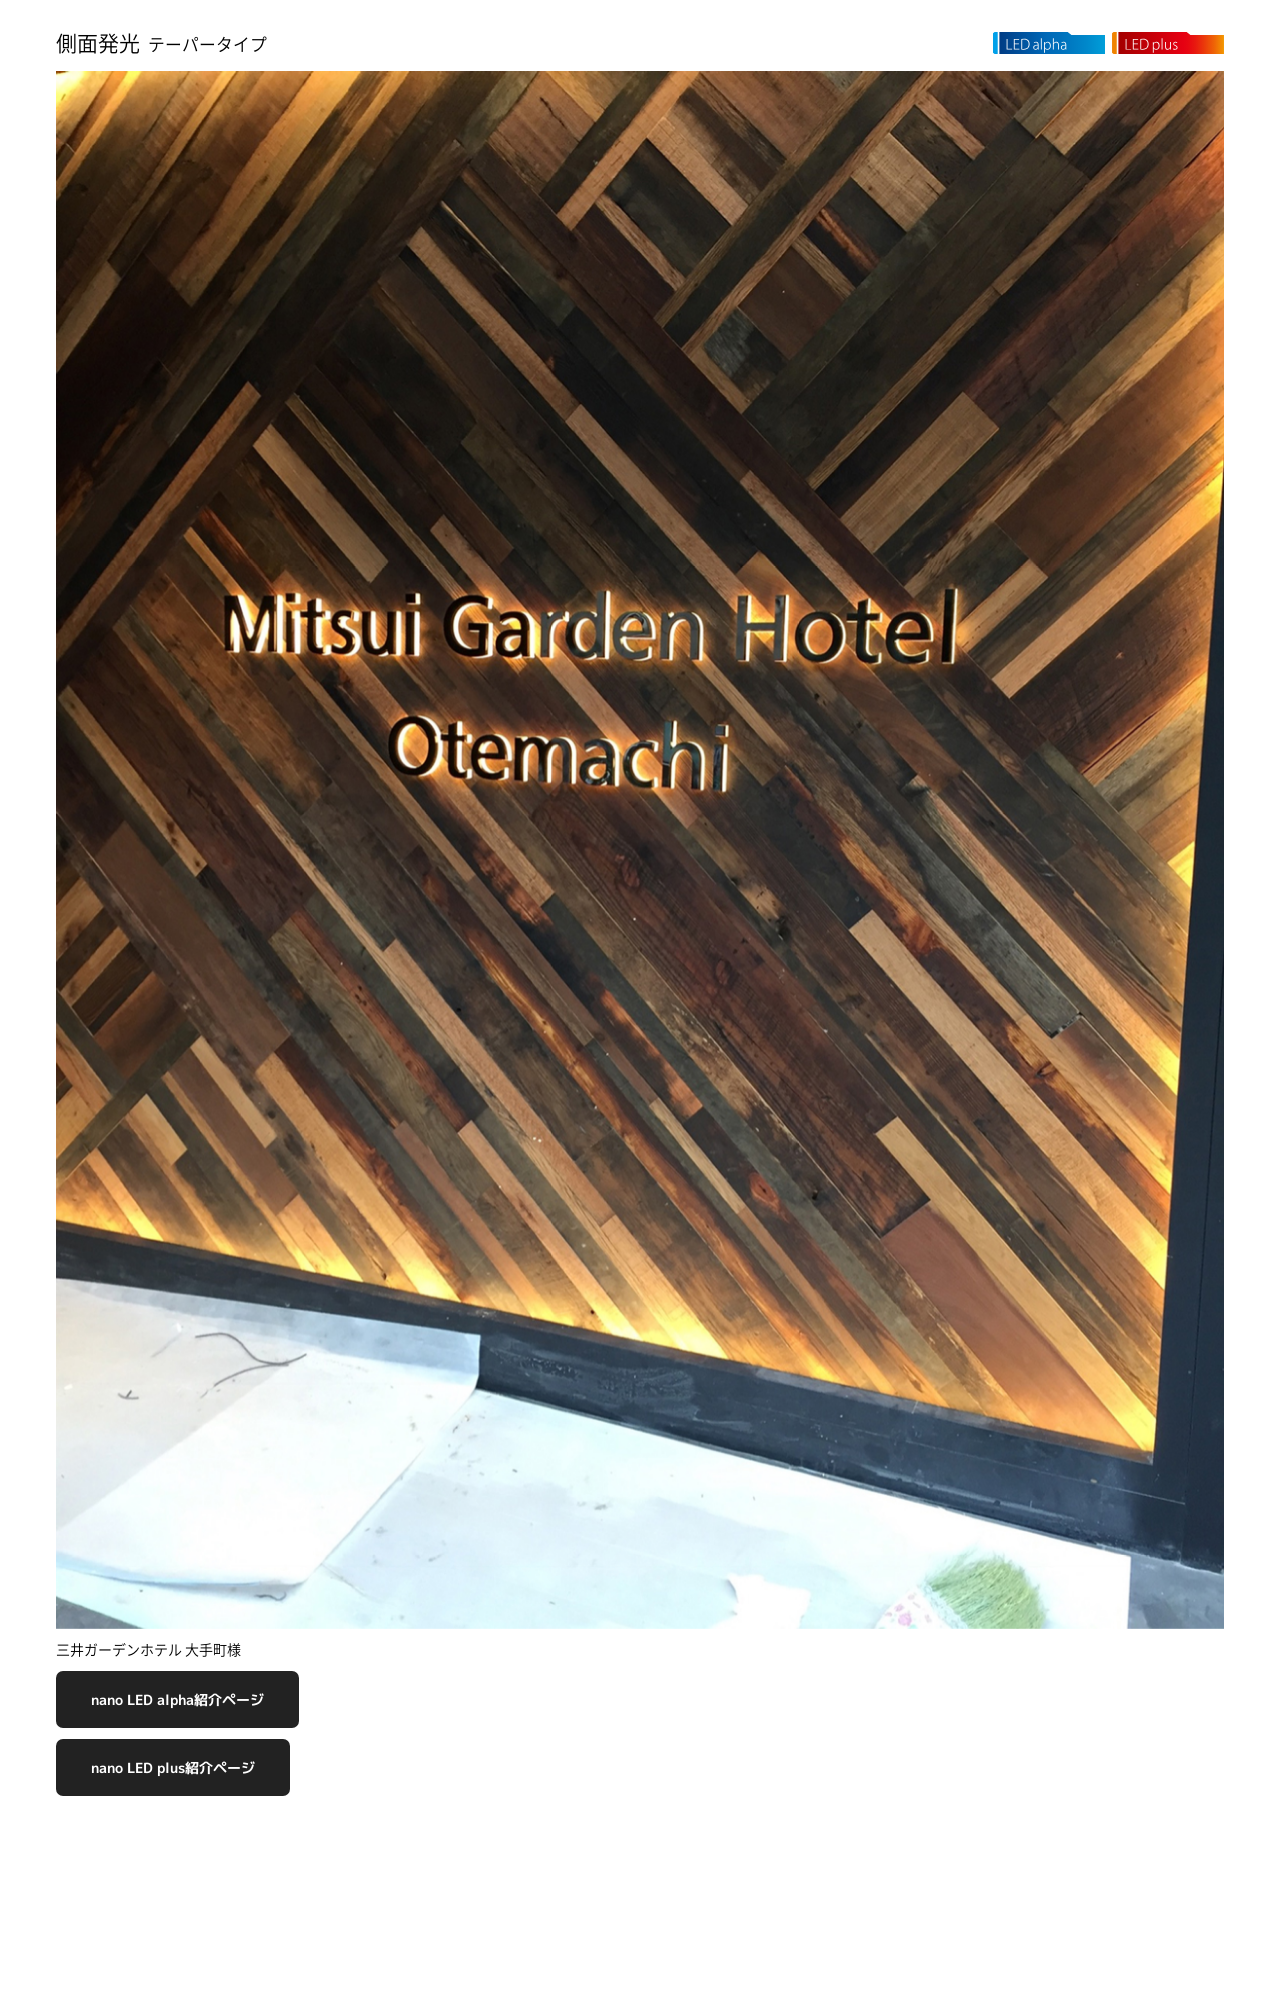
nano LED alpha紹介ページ (177, 1699)
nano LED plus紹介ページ (173, 1767)
